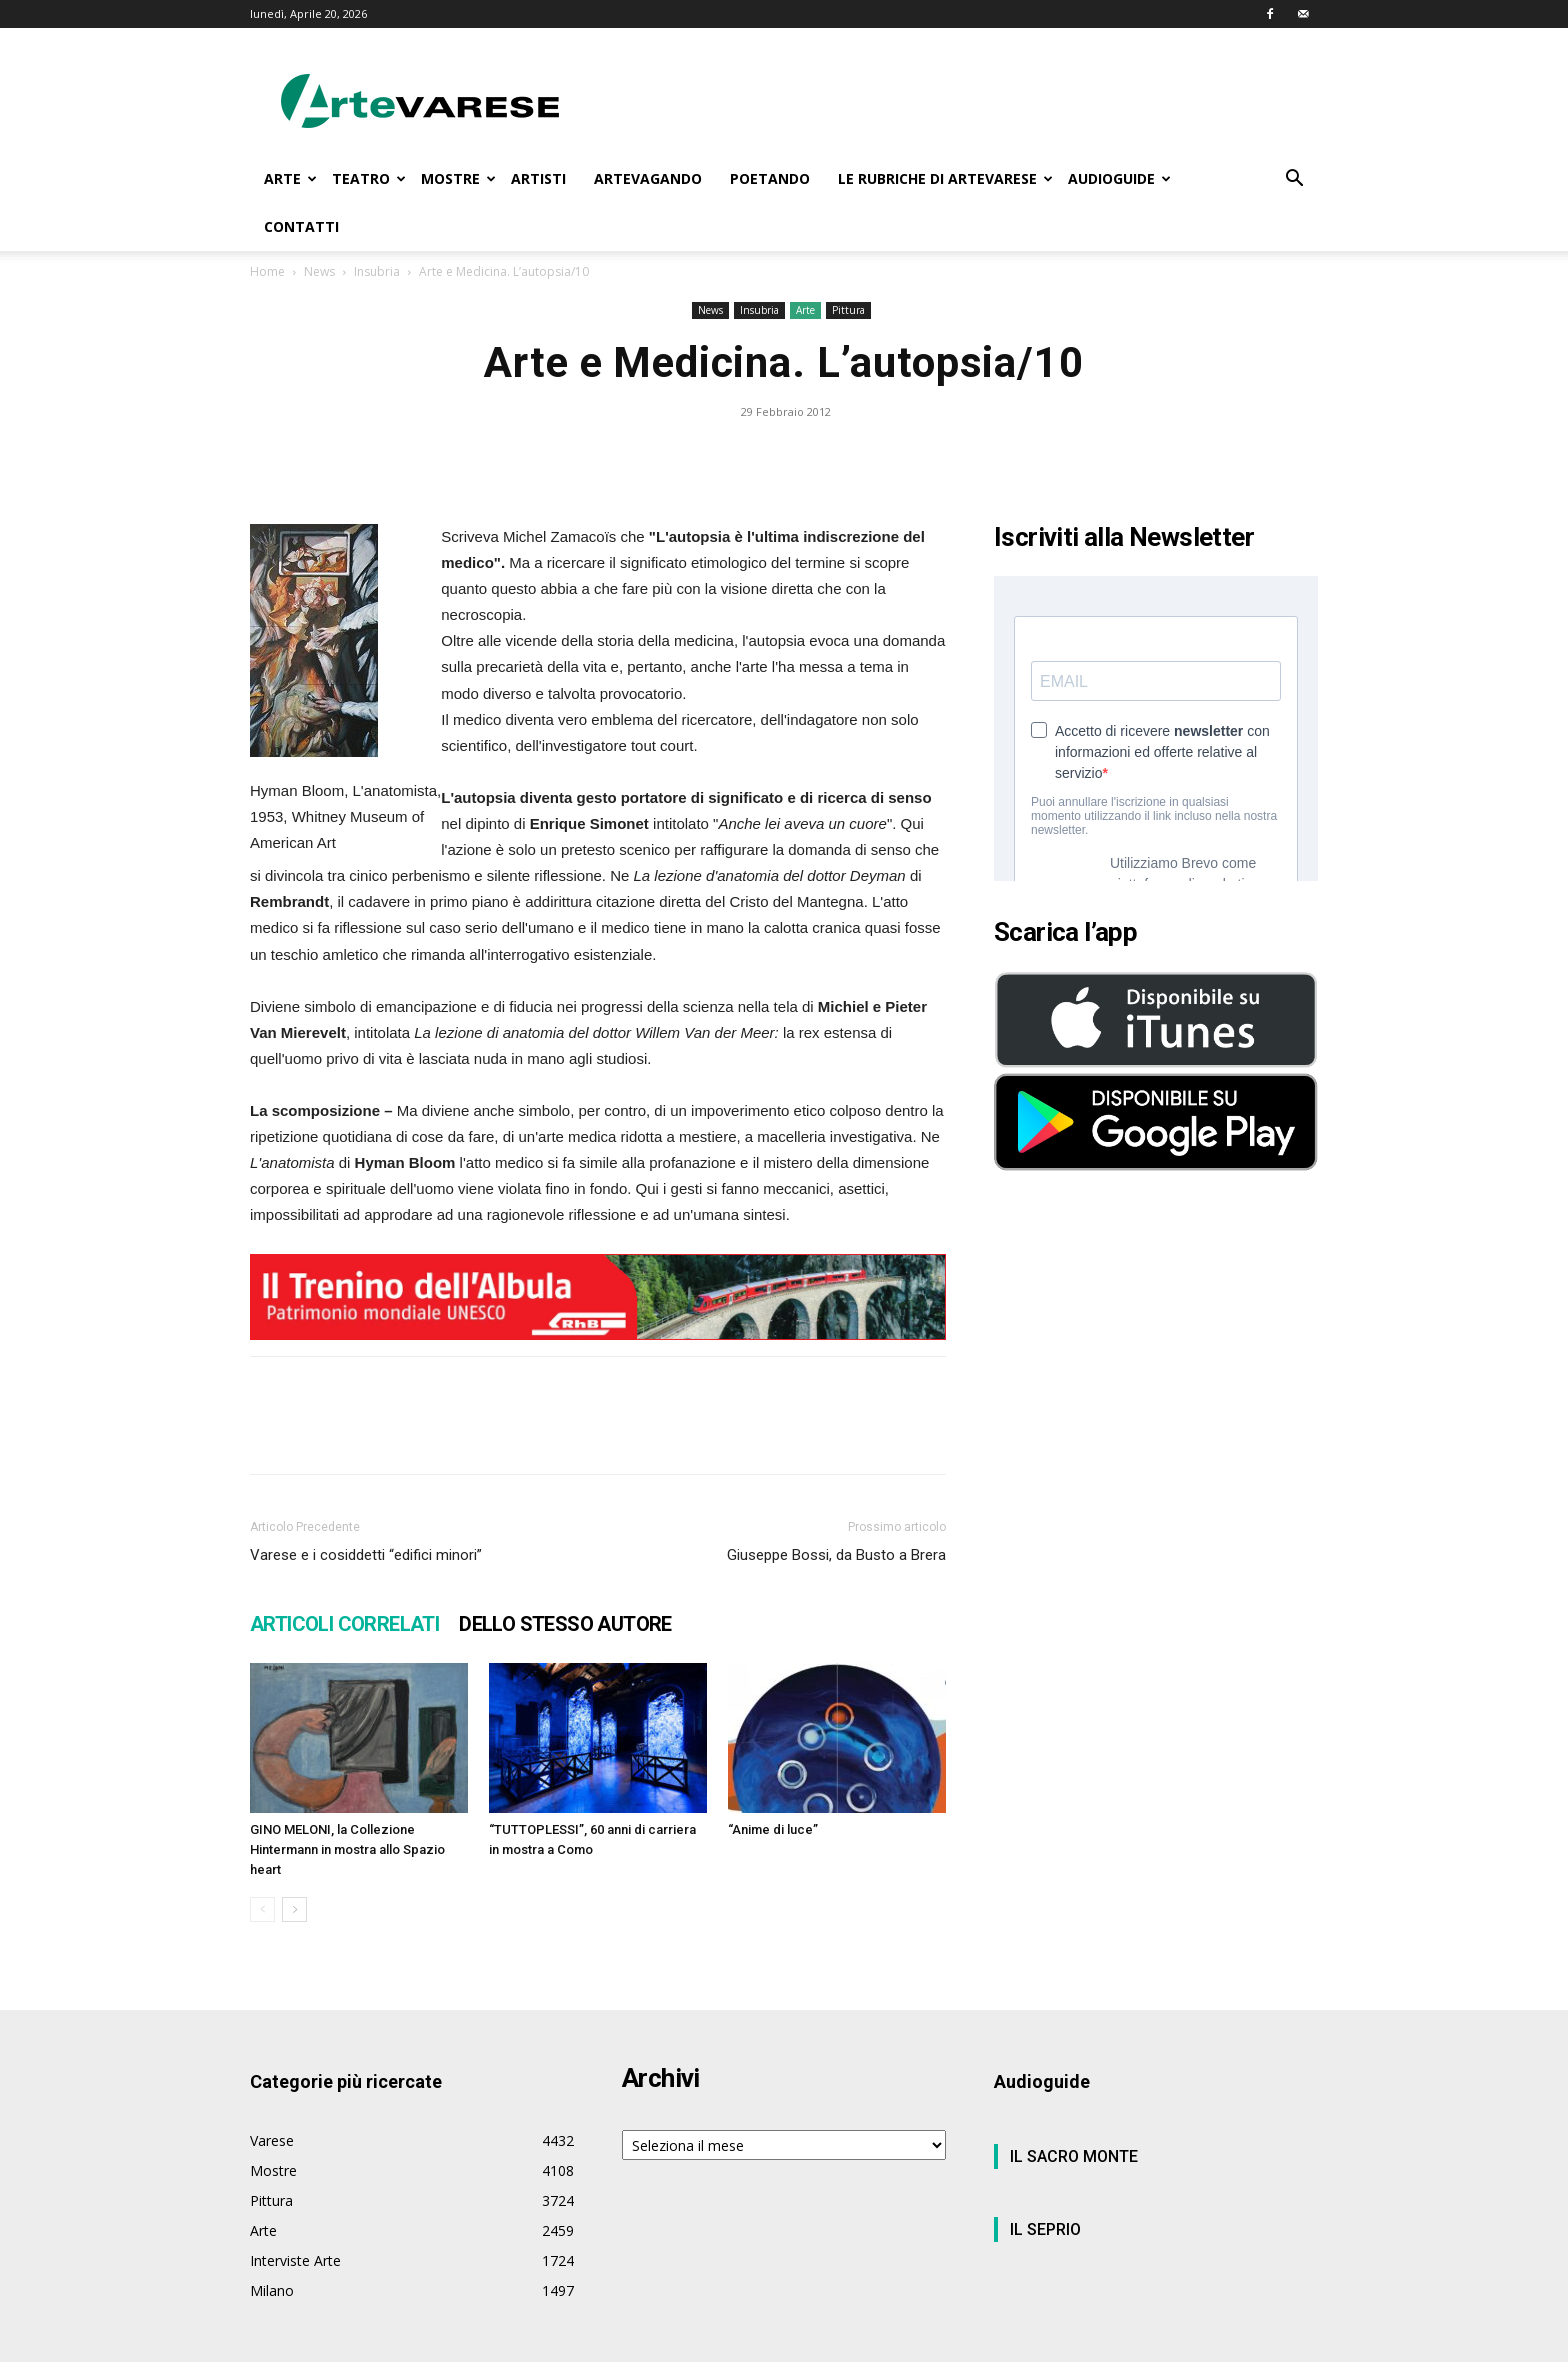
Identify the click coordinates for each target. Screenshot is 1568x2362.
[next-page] (294, 1909)
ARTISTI (538, 178)
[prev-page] (262, 1909)
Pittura (848, 310)
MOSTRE (458, 178)
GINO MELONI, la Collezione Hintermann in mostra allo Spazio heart (347, 1849)
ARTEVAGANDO (648, 178)
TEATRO (369, 178)
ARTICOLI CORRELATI (344, 1624)
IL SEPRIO (1045, 2229)
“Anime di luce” (773, 1829)
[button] (1294, 180)
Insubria (377, 271)
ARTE (290, 178)
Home (267, 271)
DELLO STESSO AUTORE (565, 1624)
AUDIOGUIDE (1119, 178)
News (319, 271)
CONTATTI (301, 226)
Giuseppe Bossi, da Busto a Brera (836, 1555)
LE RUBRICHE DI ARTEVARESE (945, 178)
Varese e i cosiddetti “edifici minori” (366, 1555)
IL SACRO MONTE (1074, 2156)
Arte (805, 310)
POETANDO (770, 178)
